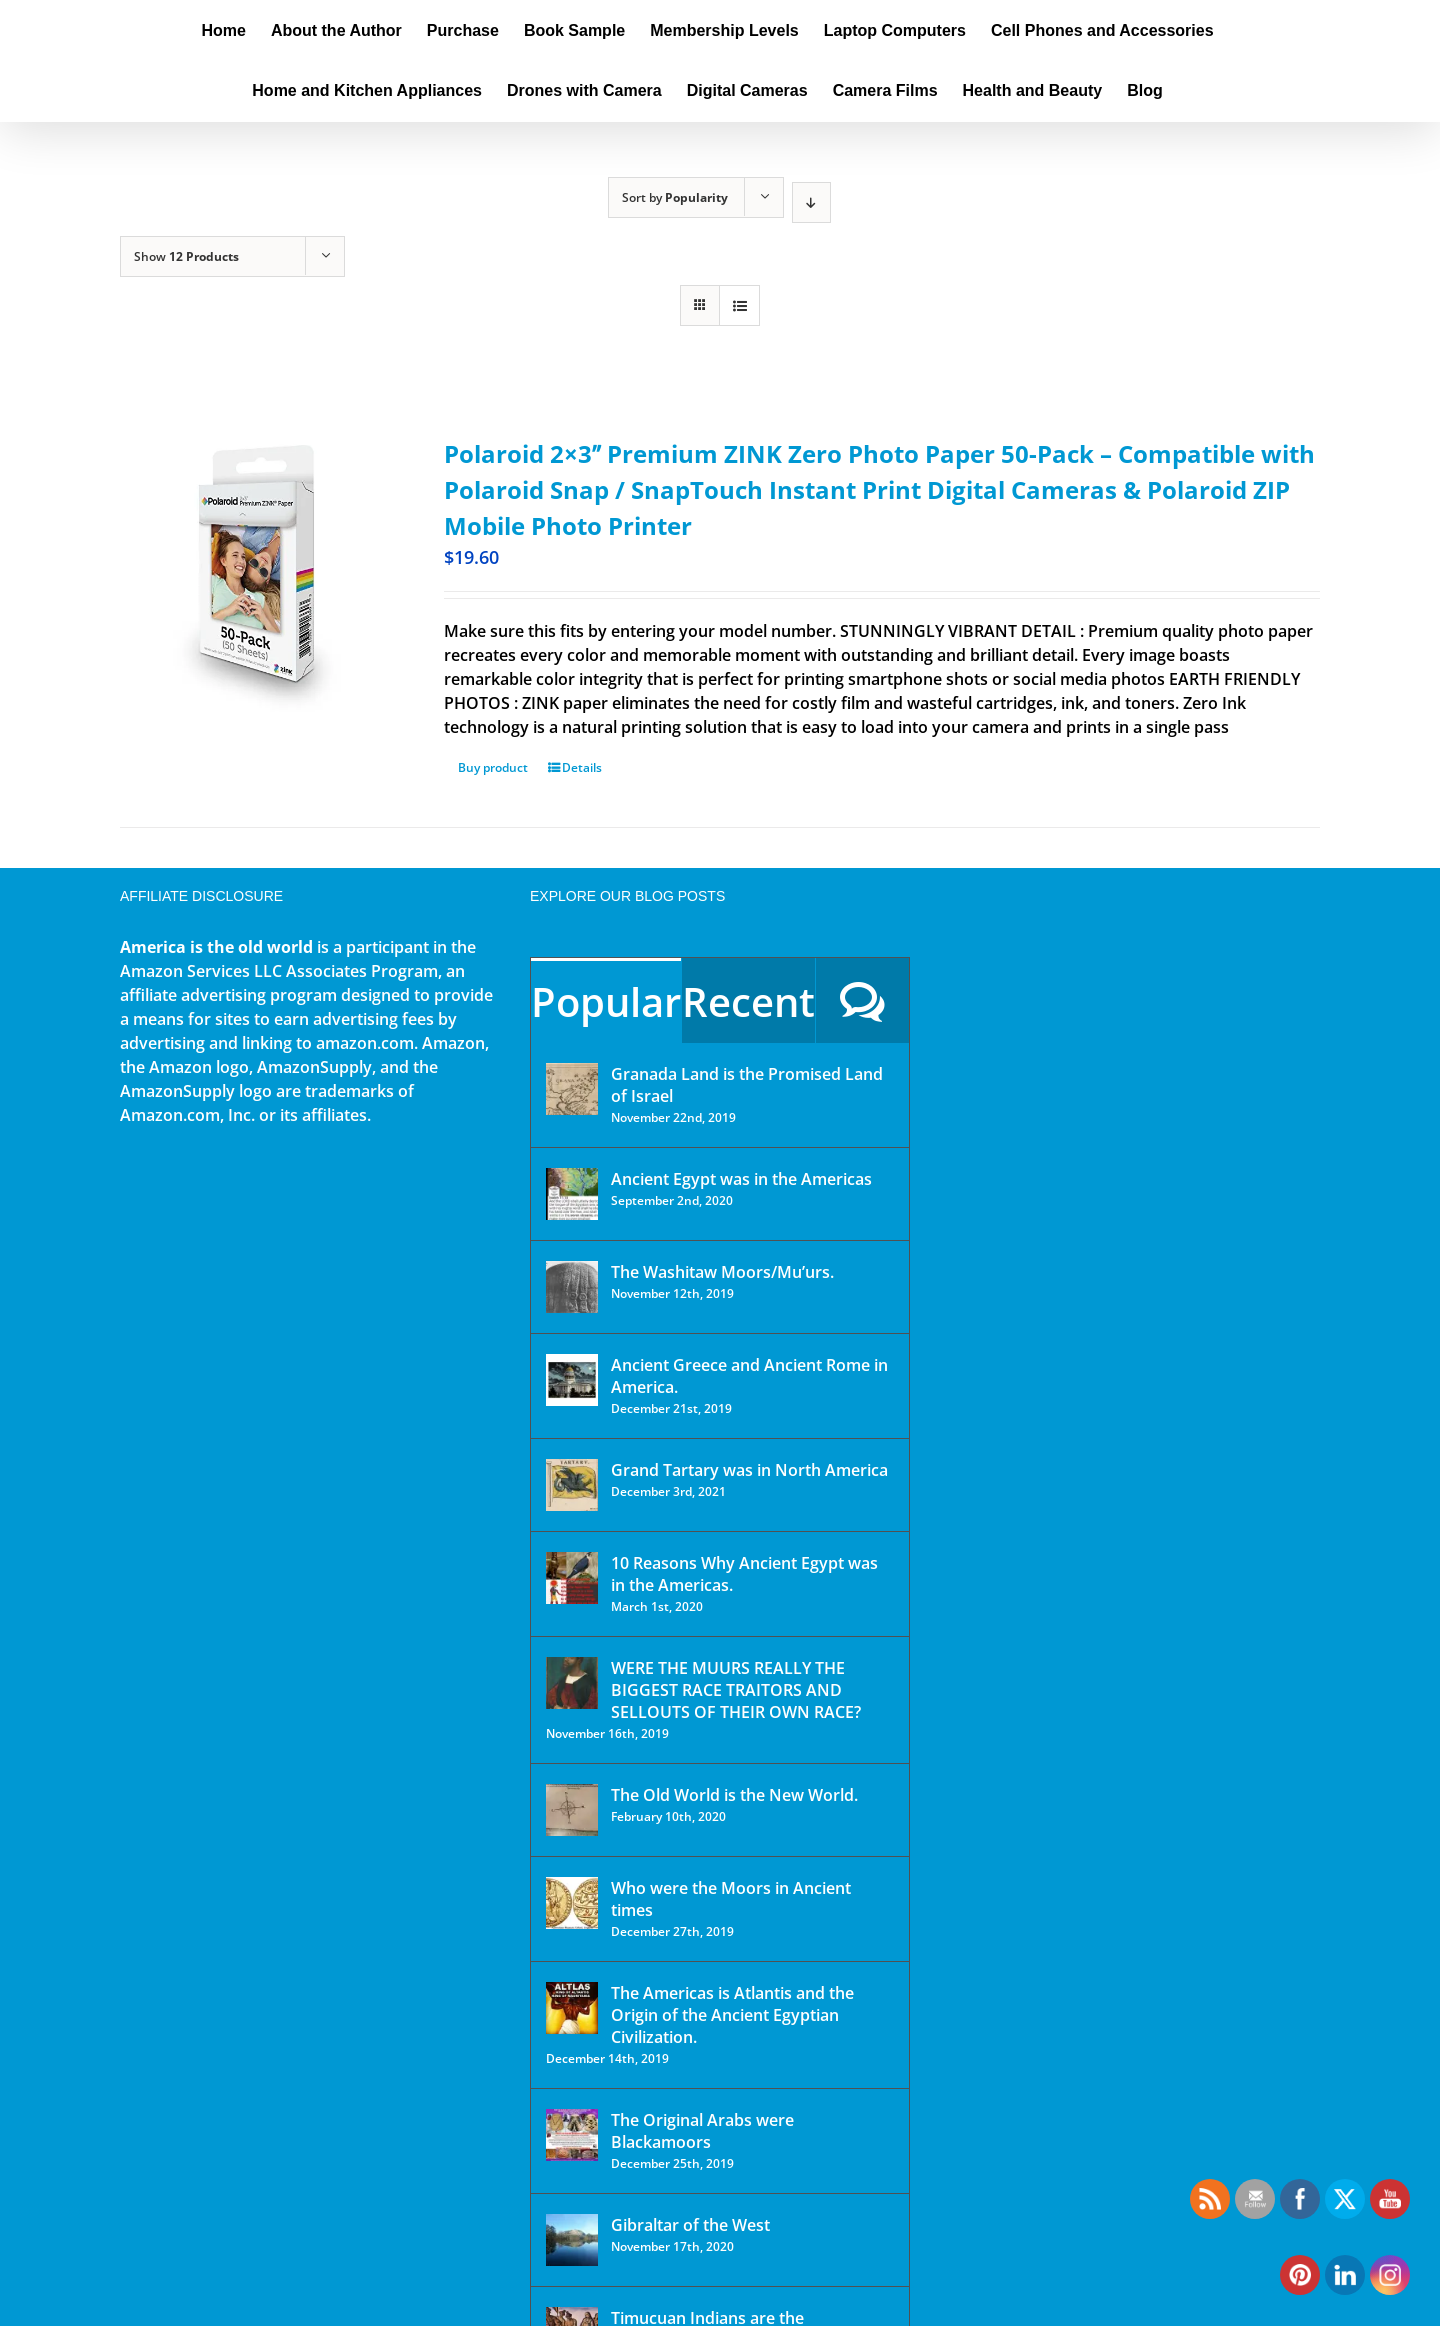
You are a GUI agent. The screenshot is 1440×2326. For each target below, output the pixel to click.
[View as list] (739, 305)
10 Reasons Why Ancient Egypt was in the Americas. (744, 1574)
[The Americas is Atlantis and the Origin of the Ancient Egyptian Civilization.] (572, 2008)
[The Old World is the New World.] (572, 1810)
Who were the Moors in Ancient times (731, 1899)
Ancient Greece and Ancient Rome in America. (749, 1376)
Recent (748, 1001)
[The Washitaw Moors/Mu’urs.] (572, 1287)
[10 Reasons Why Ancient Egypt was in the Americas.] (572, 1578)
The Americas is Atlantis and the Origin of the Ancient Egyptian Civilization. (732, 2015)
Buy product (493, 767)
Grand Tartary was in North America (749, 1470)
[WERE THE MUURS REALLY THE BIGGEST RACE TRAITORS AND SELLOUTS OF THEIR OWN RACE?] (572, 1683)
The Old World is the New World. (734, 1795)
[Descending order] (811, 202)
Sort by (675, 197)
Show (186, 256)
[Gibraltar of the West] (572, 2240)
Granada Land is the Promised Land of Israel (747, 1085)
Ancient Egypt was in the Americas (741, 1179)
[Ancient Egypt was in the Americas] (572, 1194)
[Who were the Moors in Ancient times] (572, 1903)
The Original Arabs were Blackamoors (702, 2131)
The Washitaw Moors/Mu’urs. (722, 1272)
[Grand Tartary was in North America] (572, 1485)
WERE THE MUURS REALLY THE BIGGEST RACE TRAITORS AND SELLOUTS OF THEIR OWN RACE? (736, 1690)
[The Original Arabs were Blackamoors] (572, 2135)
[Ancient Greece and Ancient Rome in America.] (572, 1380)
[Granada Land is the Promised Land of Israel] (572, 1089)
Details (582, 767)
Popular (606, 1001)
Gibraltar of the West (690, 2225)
